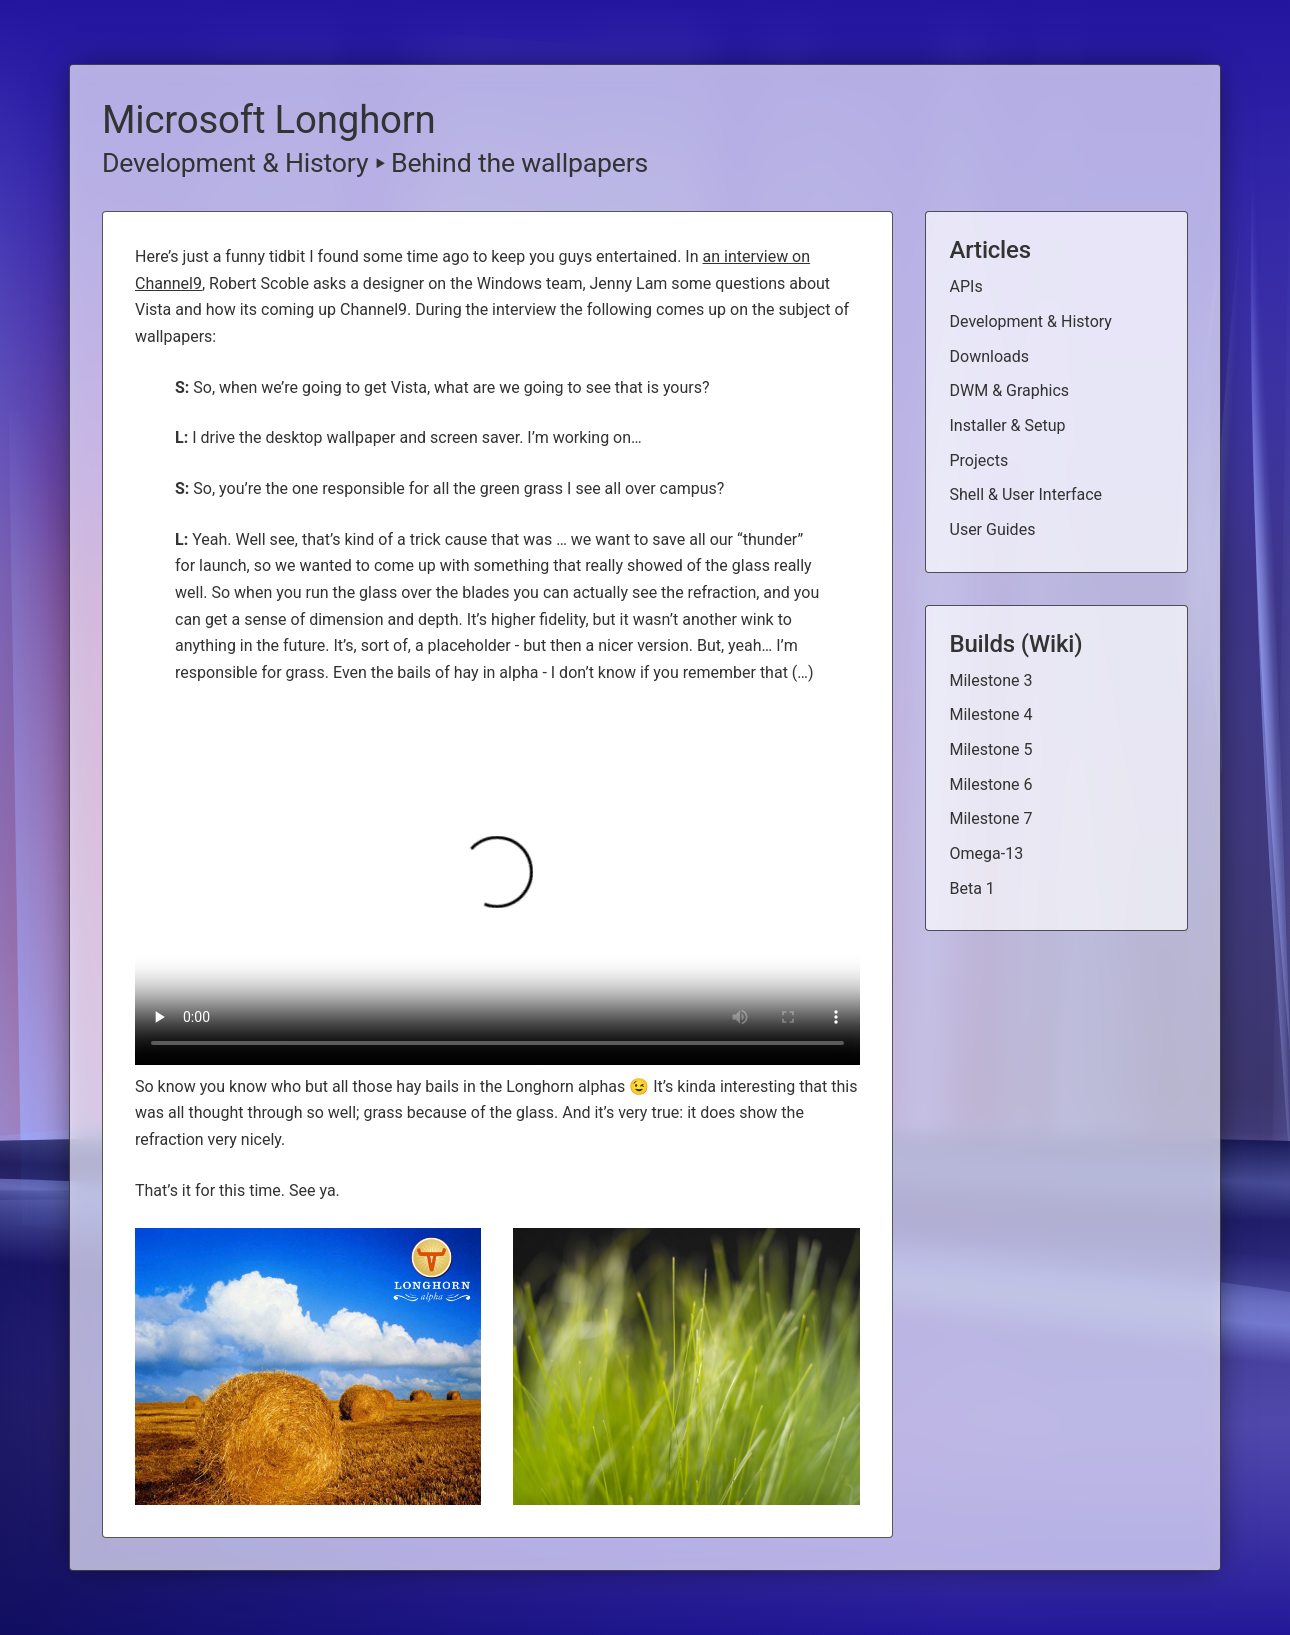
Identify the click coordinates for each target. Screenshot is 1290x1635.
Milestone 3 (991, 680)
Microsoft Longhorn (269, 119)
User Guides (993, 529)
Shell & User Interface (1026, 494)
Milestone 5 (991, 749)
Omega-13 (987, 853)
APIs (966, 286)
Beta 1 (972, 888)
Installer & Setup (1008, 425)
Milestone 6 (991, 784)
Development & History (235, 163)
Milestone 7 (991, 818)
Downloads (989, 356)
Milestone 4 (991, 714)
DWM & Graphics (1010, 390)
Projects (979, 460)
